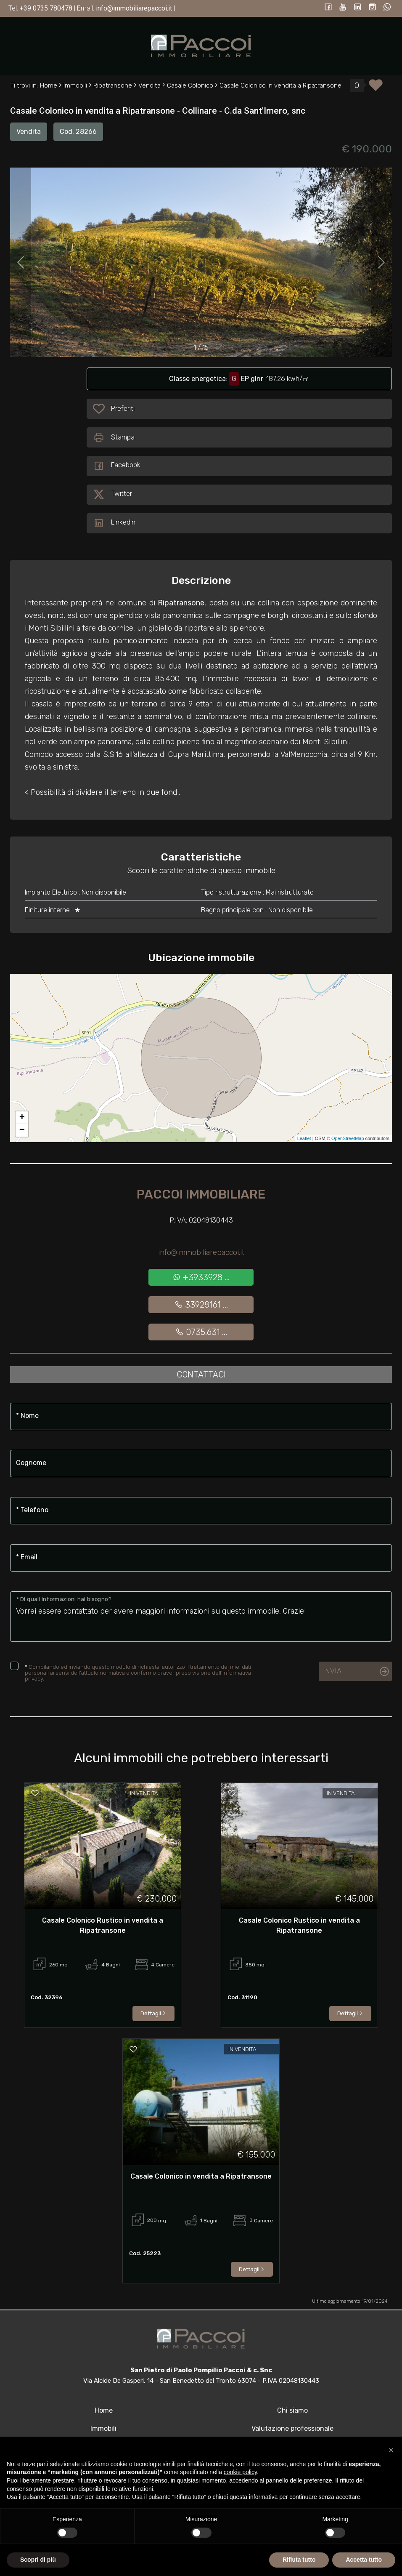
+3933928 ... (201, 1277)
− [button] (22, 1130)
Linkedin (114, 523)
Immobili (103, 2428)
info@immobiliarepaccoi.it (201, 1252)
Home (104, 2410)
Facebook (116, 466)
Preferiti (123, 410)
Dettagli (153, 2013)
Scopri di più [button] (38, 2559)
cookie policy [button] (240, 2472)
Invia (332, 1671)
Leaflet (304, 1138)
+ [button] (22, 1117)
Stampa (114, 437)
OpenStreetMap (347, 1138)
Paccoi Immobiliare (201, 1194)
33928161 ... (201, 1305)
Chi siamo (292, 2410)
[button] (391, 2450)
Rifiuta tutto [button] (299, 2559)
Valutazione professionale (292, 2428)
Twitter (112, 495)
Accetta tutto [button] (364, 2559)
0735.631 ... (201, 1332)
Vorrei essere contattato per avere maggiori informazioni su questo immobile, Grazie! (201, 1616)
